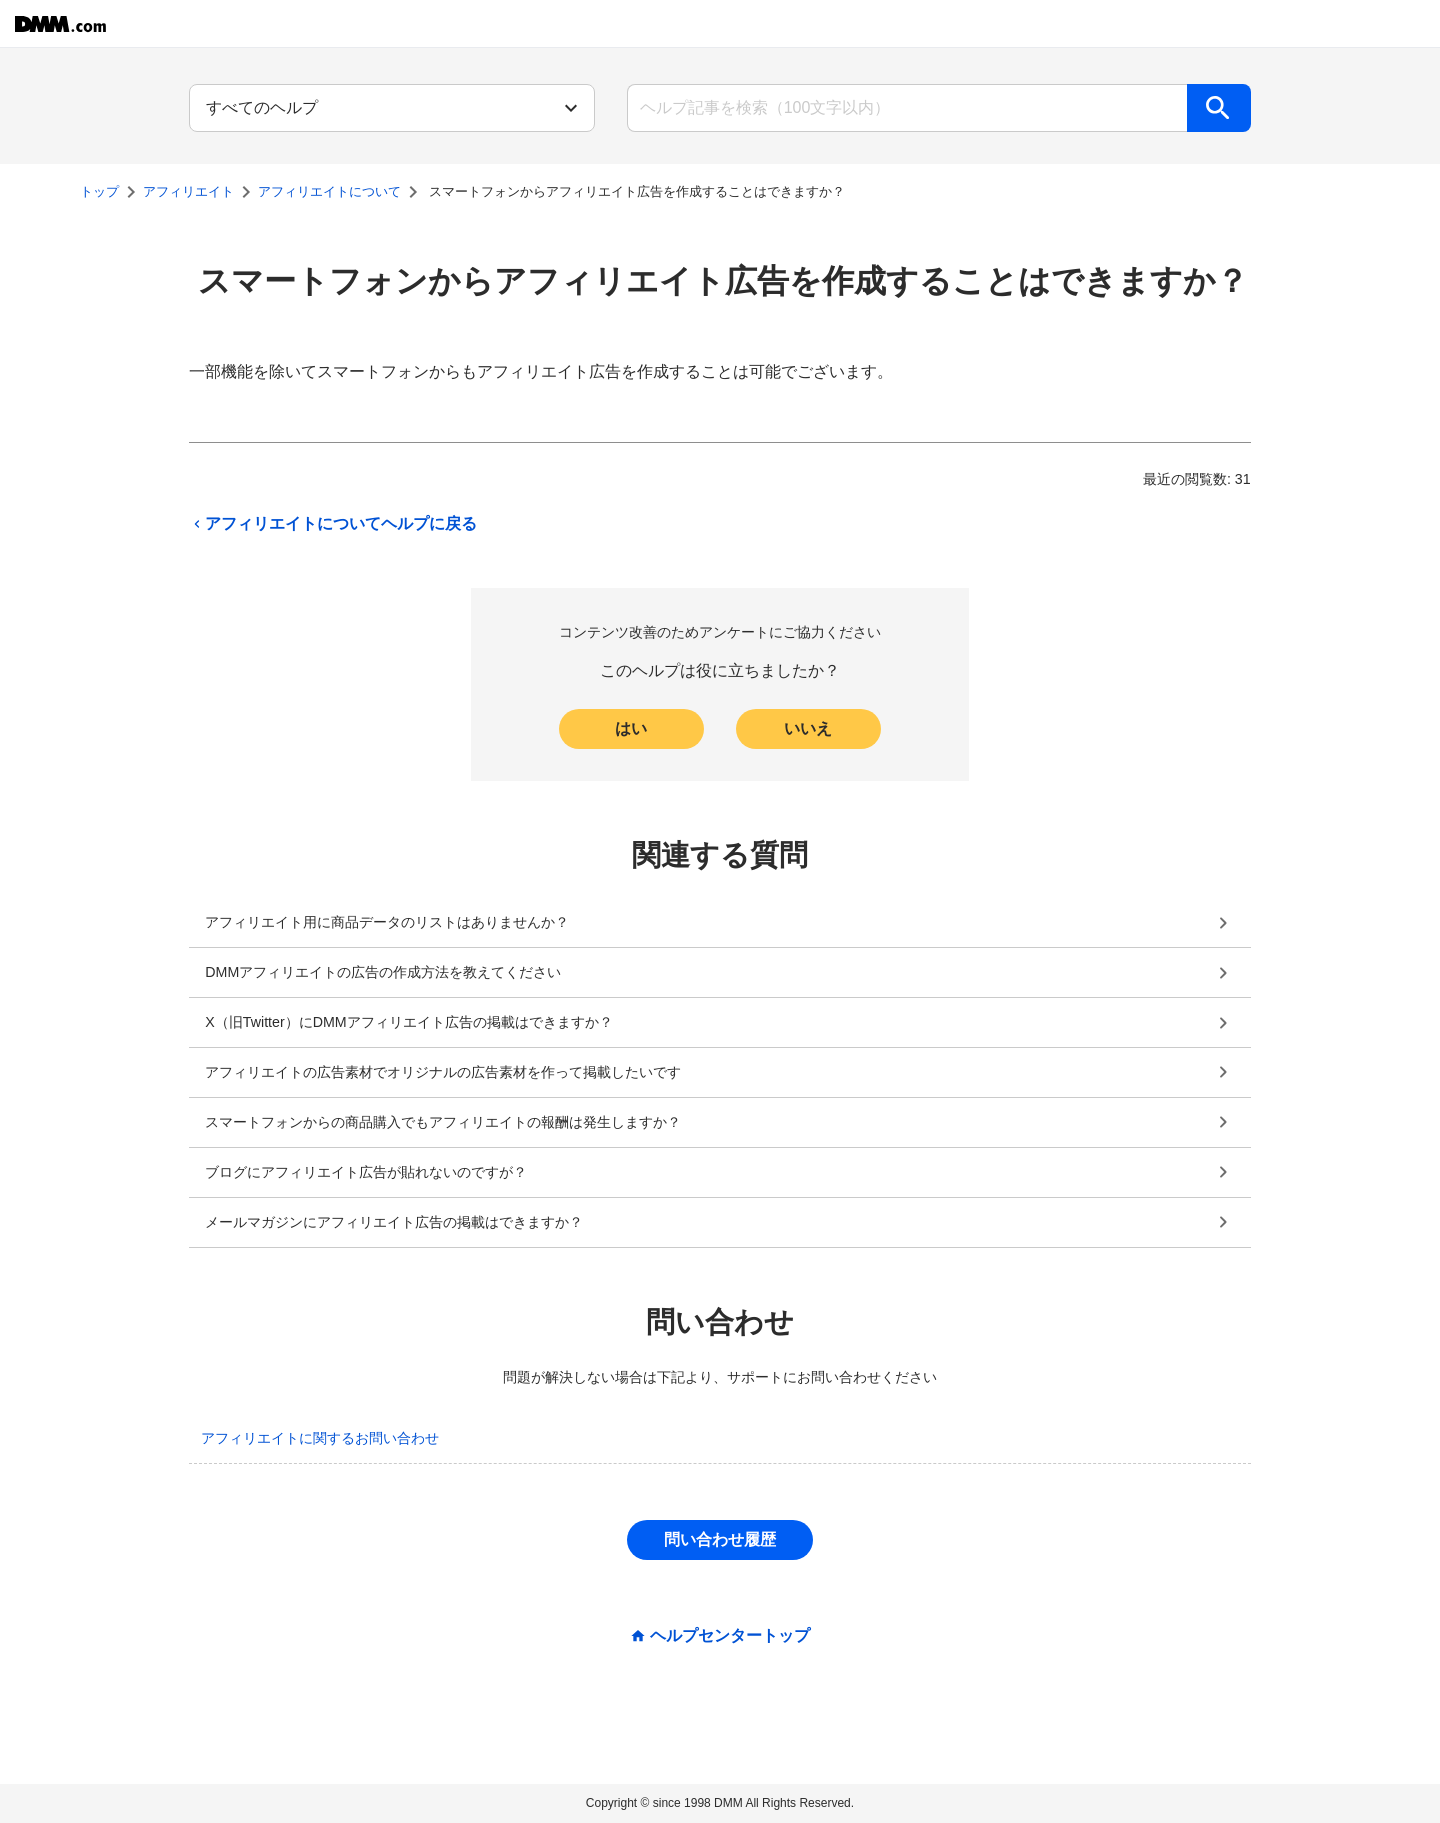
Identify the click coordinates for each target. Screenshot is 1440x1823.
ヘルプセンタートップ (730, 1636)
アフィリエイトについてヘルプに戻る (333, 524)
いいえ (808, 728)
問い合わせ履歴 (720, 1539)
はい (631, 728)
